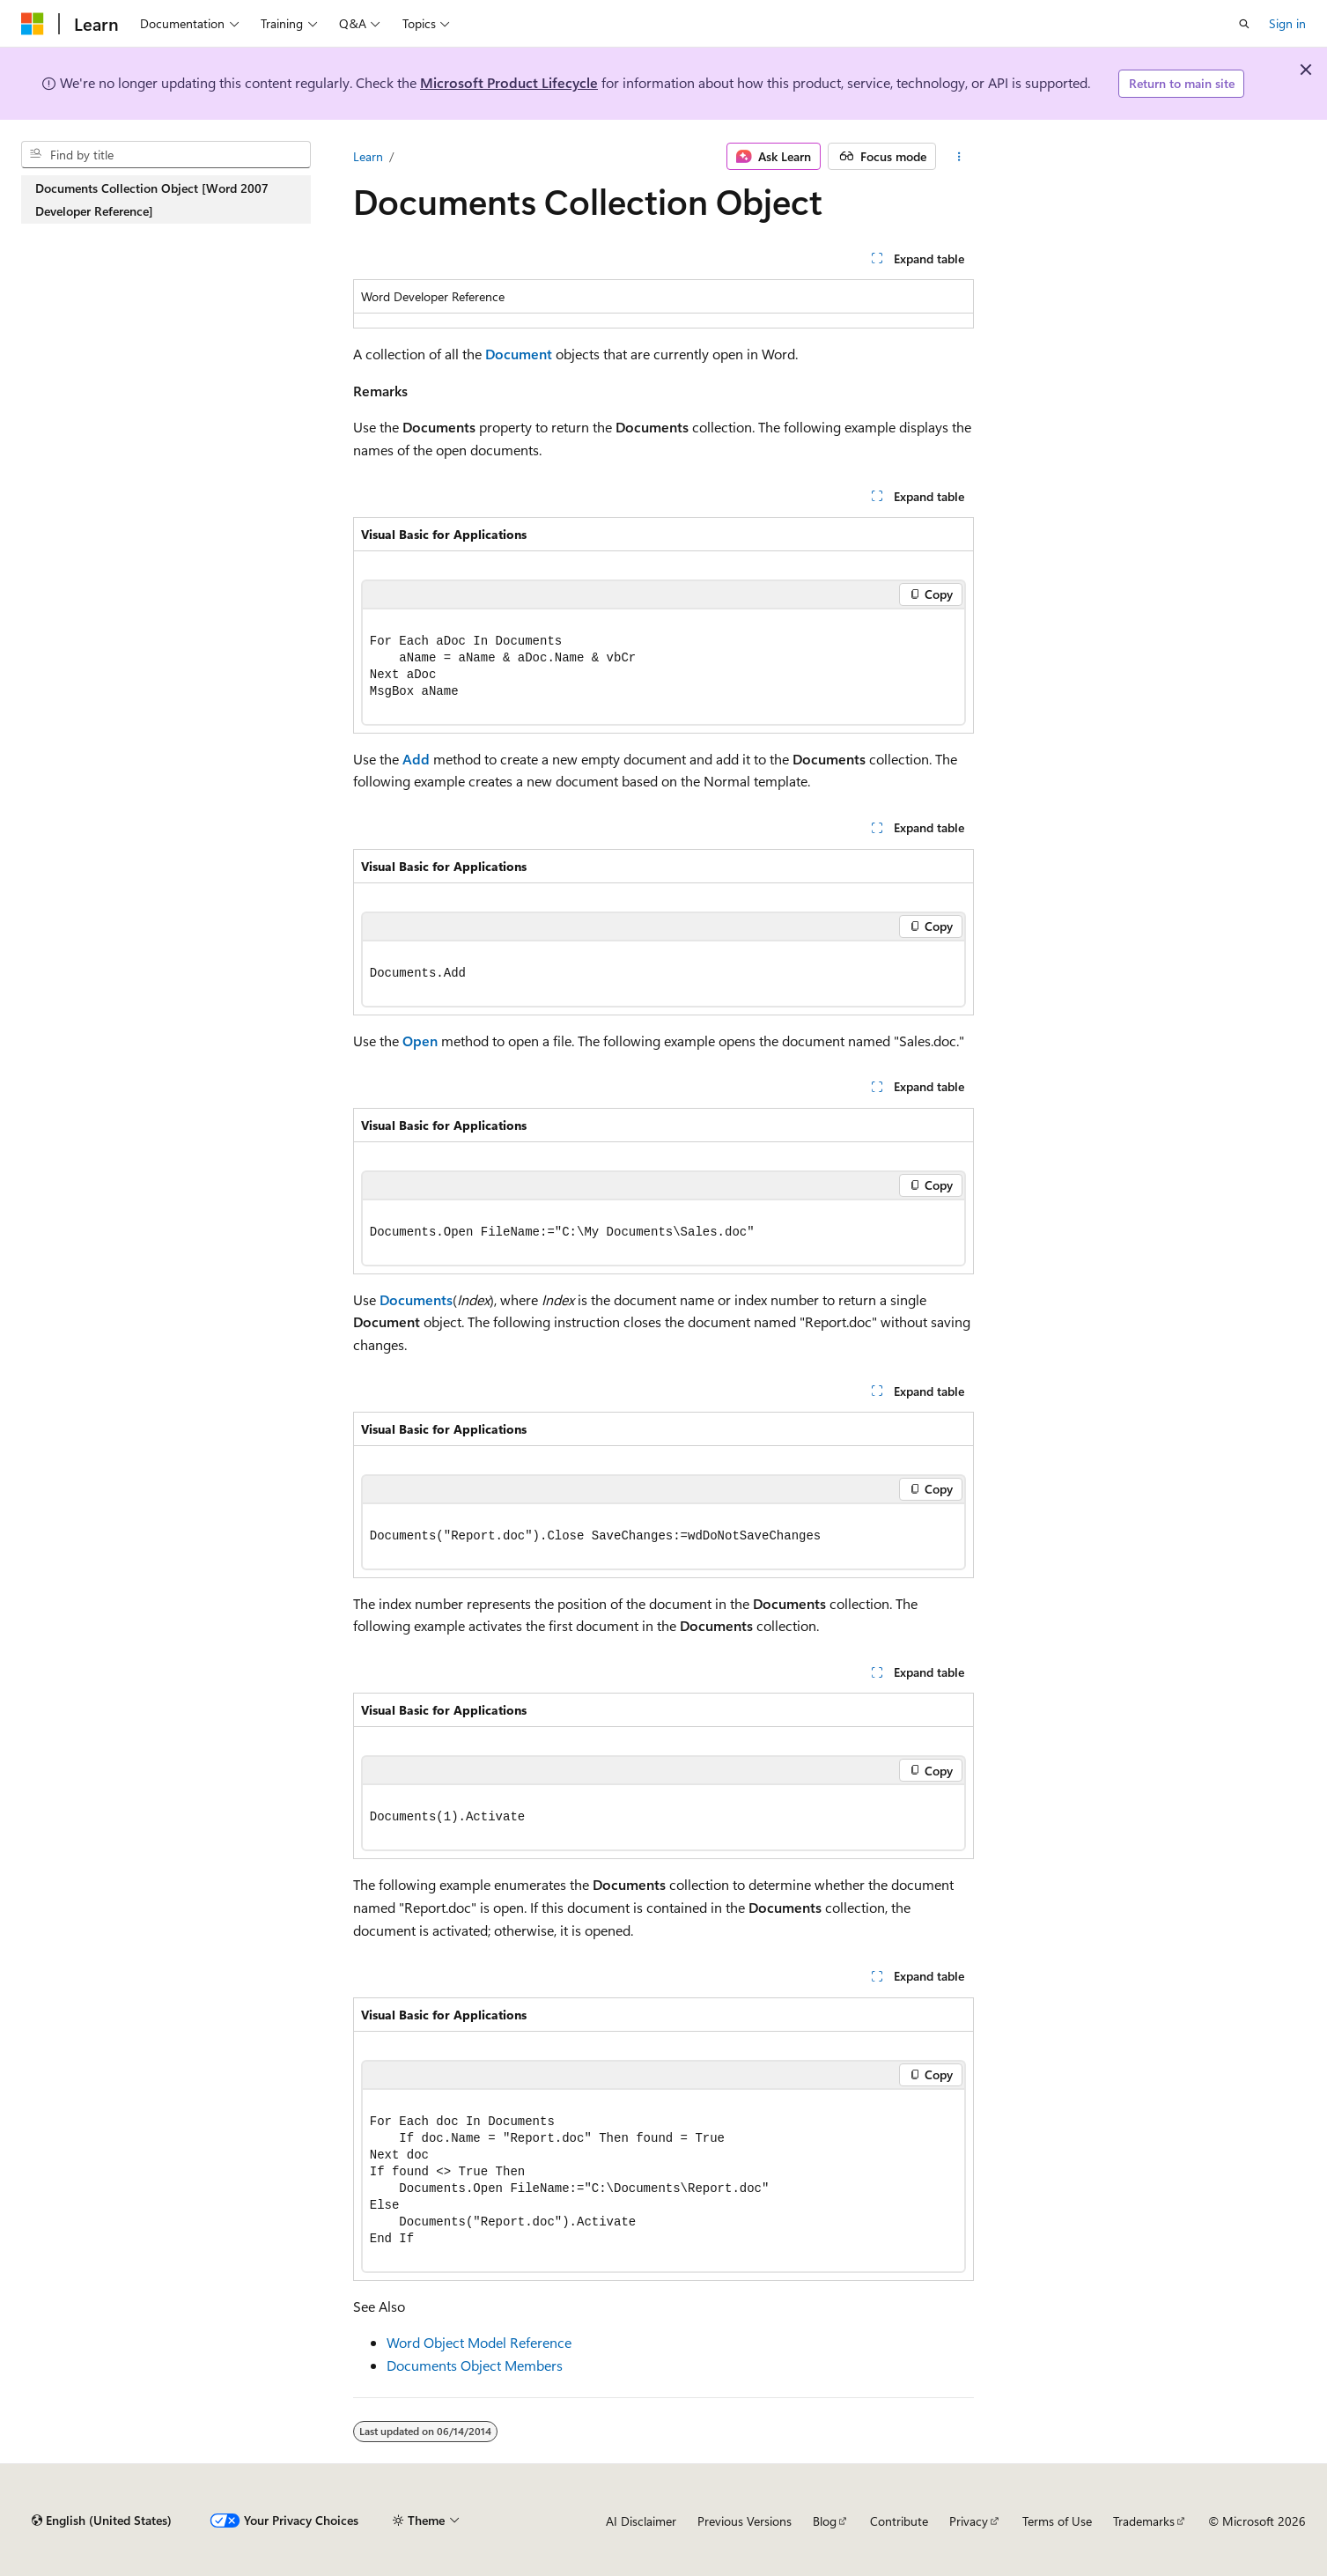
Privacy (968, 2521)
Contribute (899, 2521)
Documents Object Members (475, 2365)
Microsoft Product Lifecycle (509, 82)
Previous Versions (744, 2521)
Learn (368, 156)
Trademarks (1144, 2521)
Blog (825, 2521)
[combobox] (166, 155)
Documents (416, 1299)
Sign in (1287, 23)
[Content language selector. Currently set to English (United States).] (101, 2520)
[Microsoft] (32, 23)
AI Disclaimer (641, 2521)
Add (416, 758)
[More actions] (958, 157)
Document (518, 353)
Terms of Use (1057, 2521)
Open (420, 1040)
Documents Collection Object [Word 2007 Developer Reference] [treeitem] (152, 199)
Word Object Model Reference (479, 2342)
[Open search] (1244, 24)
